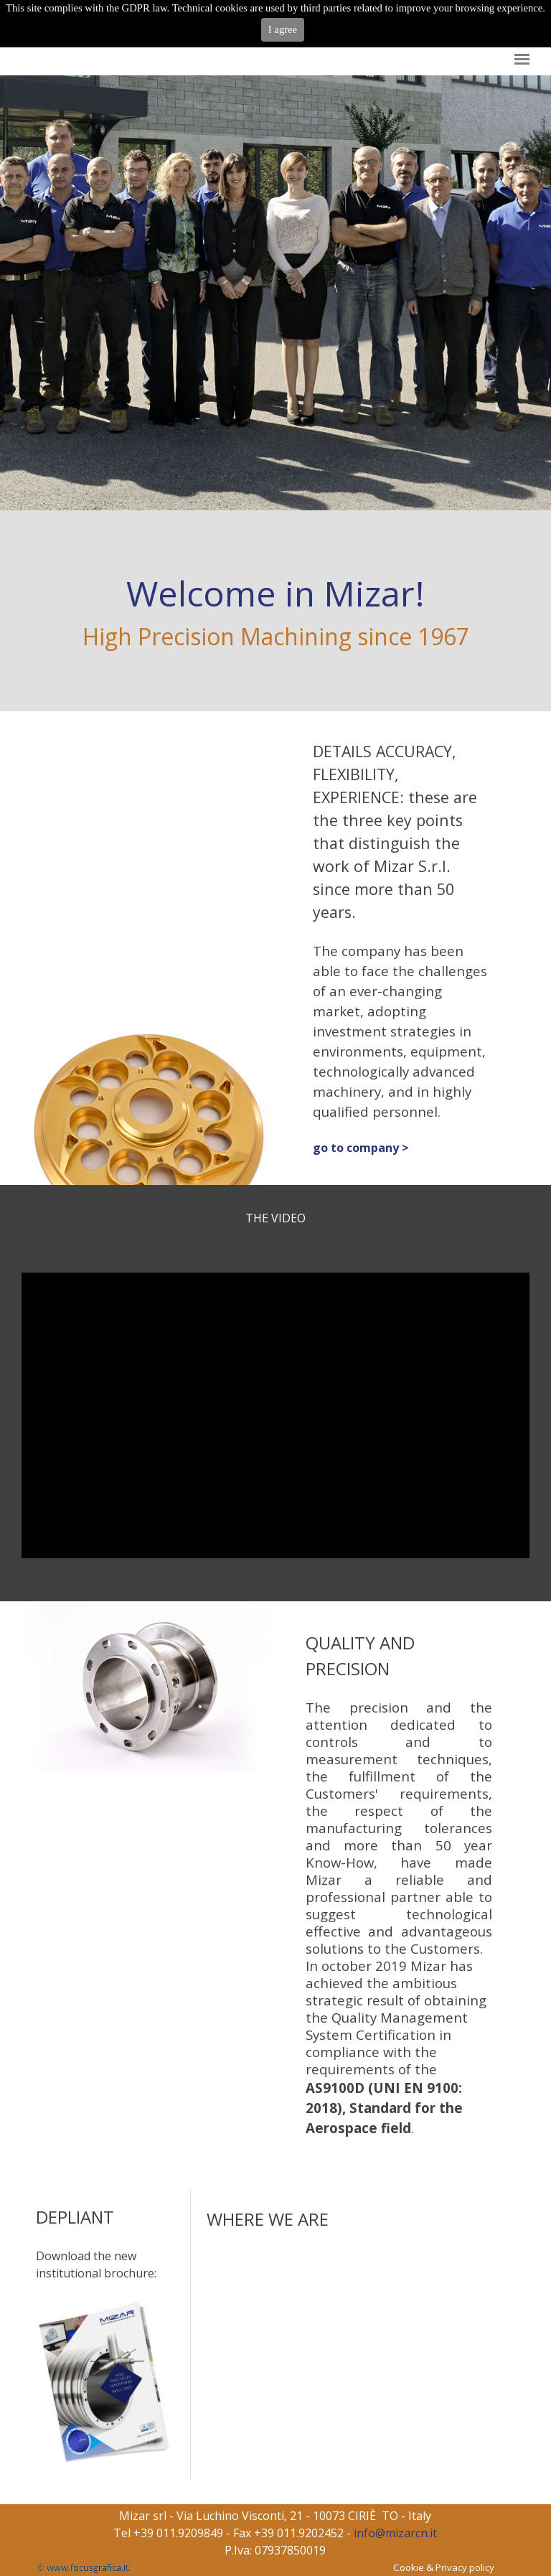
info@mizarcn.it (395, 2533)
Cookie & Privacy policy (443, 2567)
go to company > (361, 1148)
